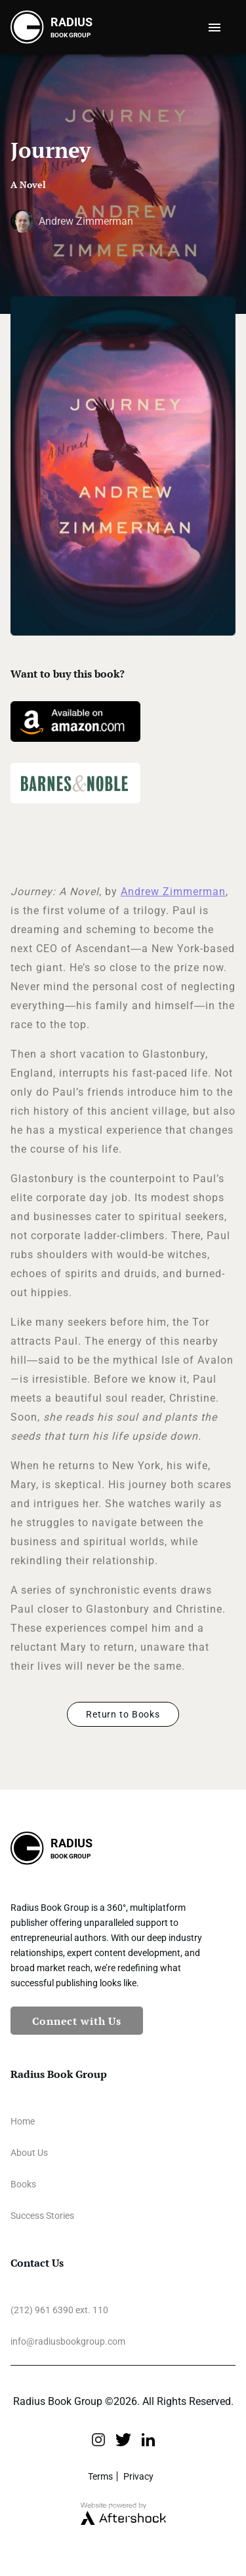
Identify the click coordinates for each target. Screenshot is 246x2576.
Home (22, 2121)
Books (23, 2184)
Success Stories (42, 2215)
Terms (100, 2476)
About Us (29, 2152)
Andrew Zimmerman (173, 891)
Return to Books (123, 1714)
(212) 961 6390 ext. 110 (59, 2310)
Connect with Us (76, 2020)
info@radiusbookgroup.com (67, 2341)
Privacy (138, 2476)
